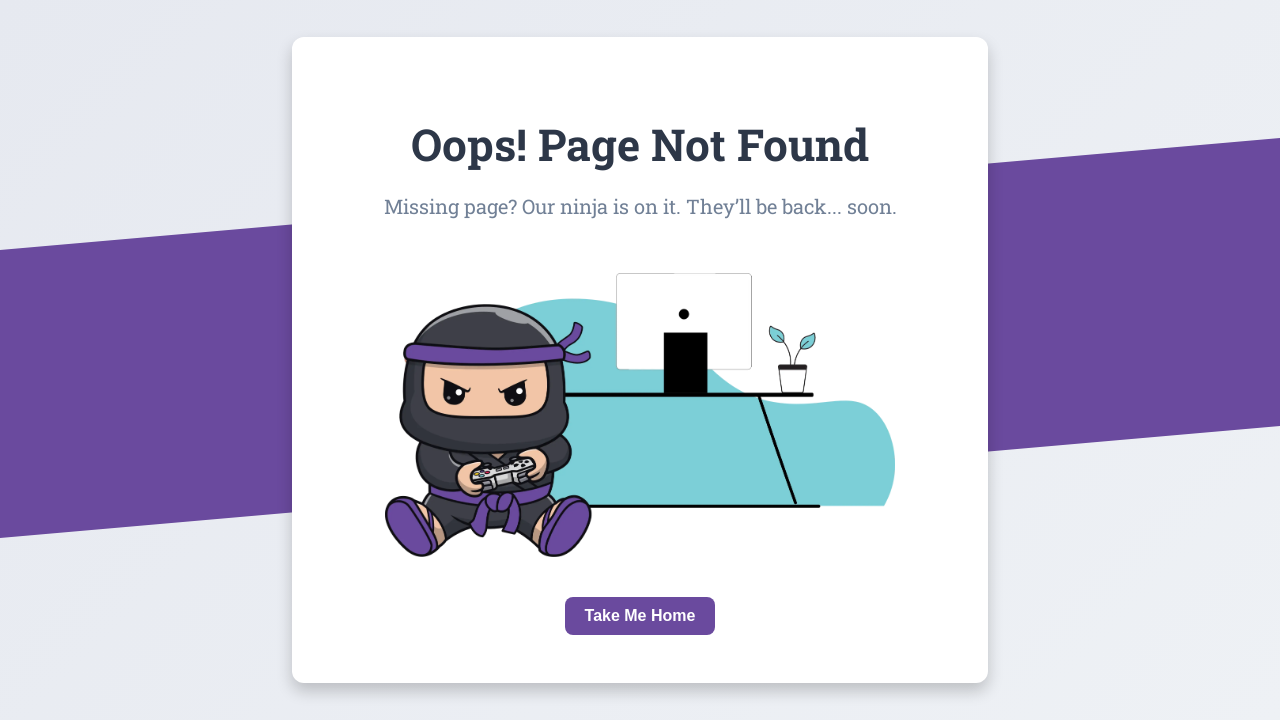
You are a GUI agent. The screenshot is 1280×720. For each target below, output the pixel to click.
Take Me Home (640, 615)
